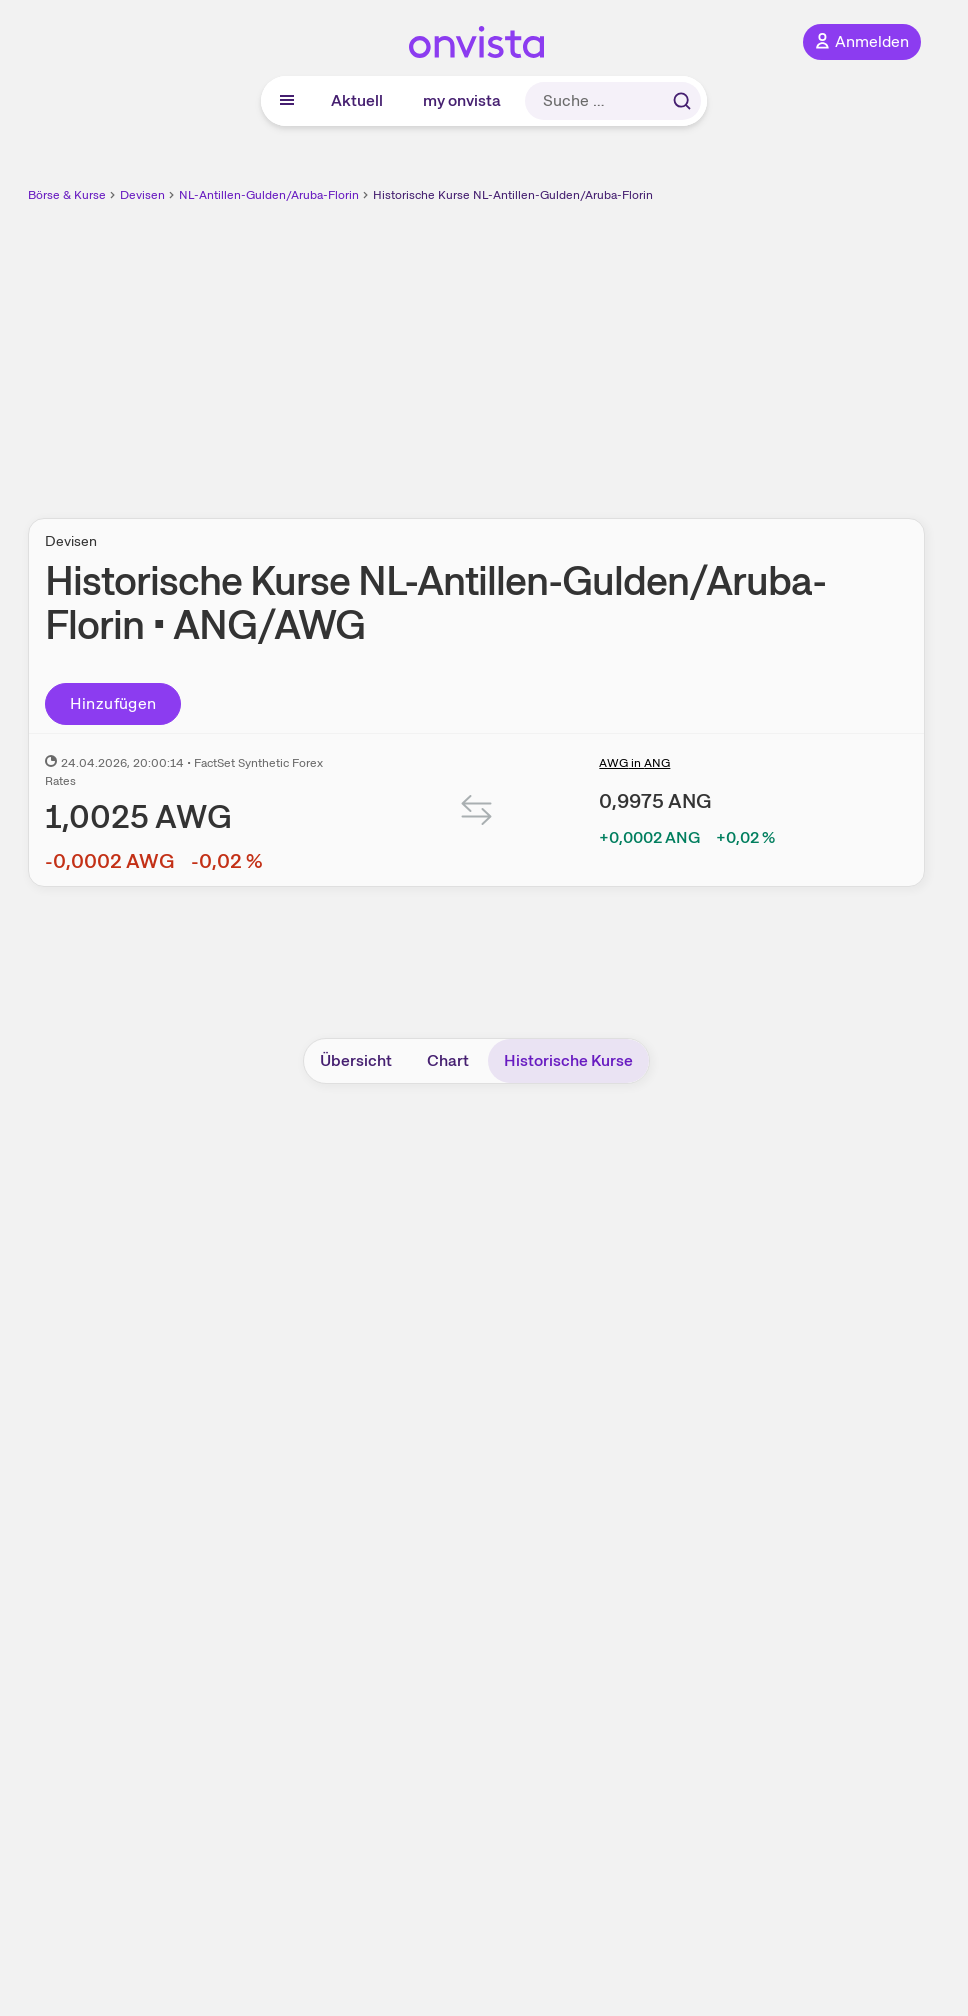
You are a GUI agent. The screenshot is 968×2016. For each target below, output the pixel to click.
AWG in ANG (634, 763)
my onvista (462, 100)
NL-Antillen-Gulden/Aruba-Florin (269, 195)
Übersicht (356, 1060)
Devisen (142, 195)
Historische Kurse (568, 1060)
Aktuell (357, 100)
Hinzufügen (113, 703)
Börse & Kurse (67, 195)
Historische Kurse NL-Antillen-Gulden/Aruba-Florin (513, 195)
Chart (448, 1060)
